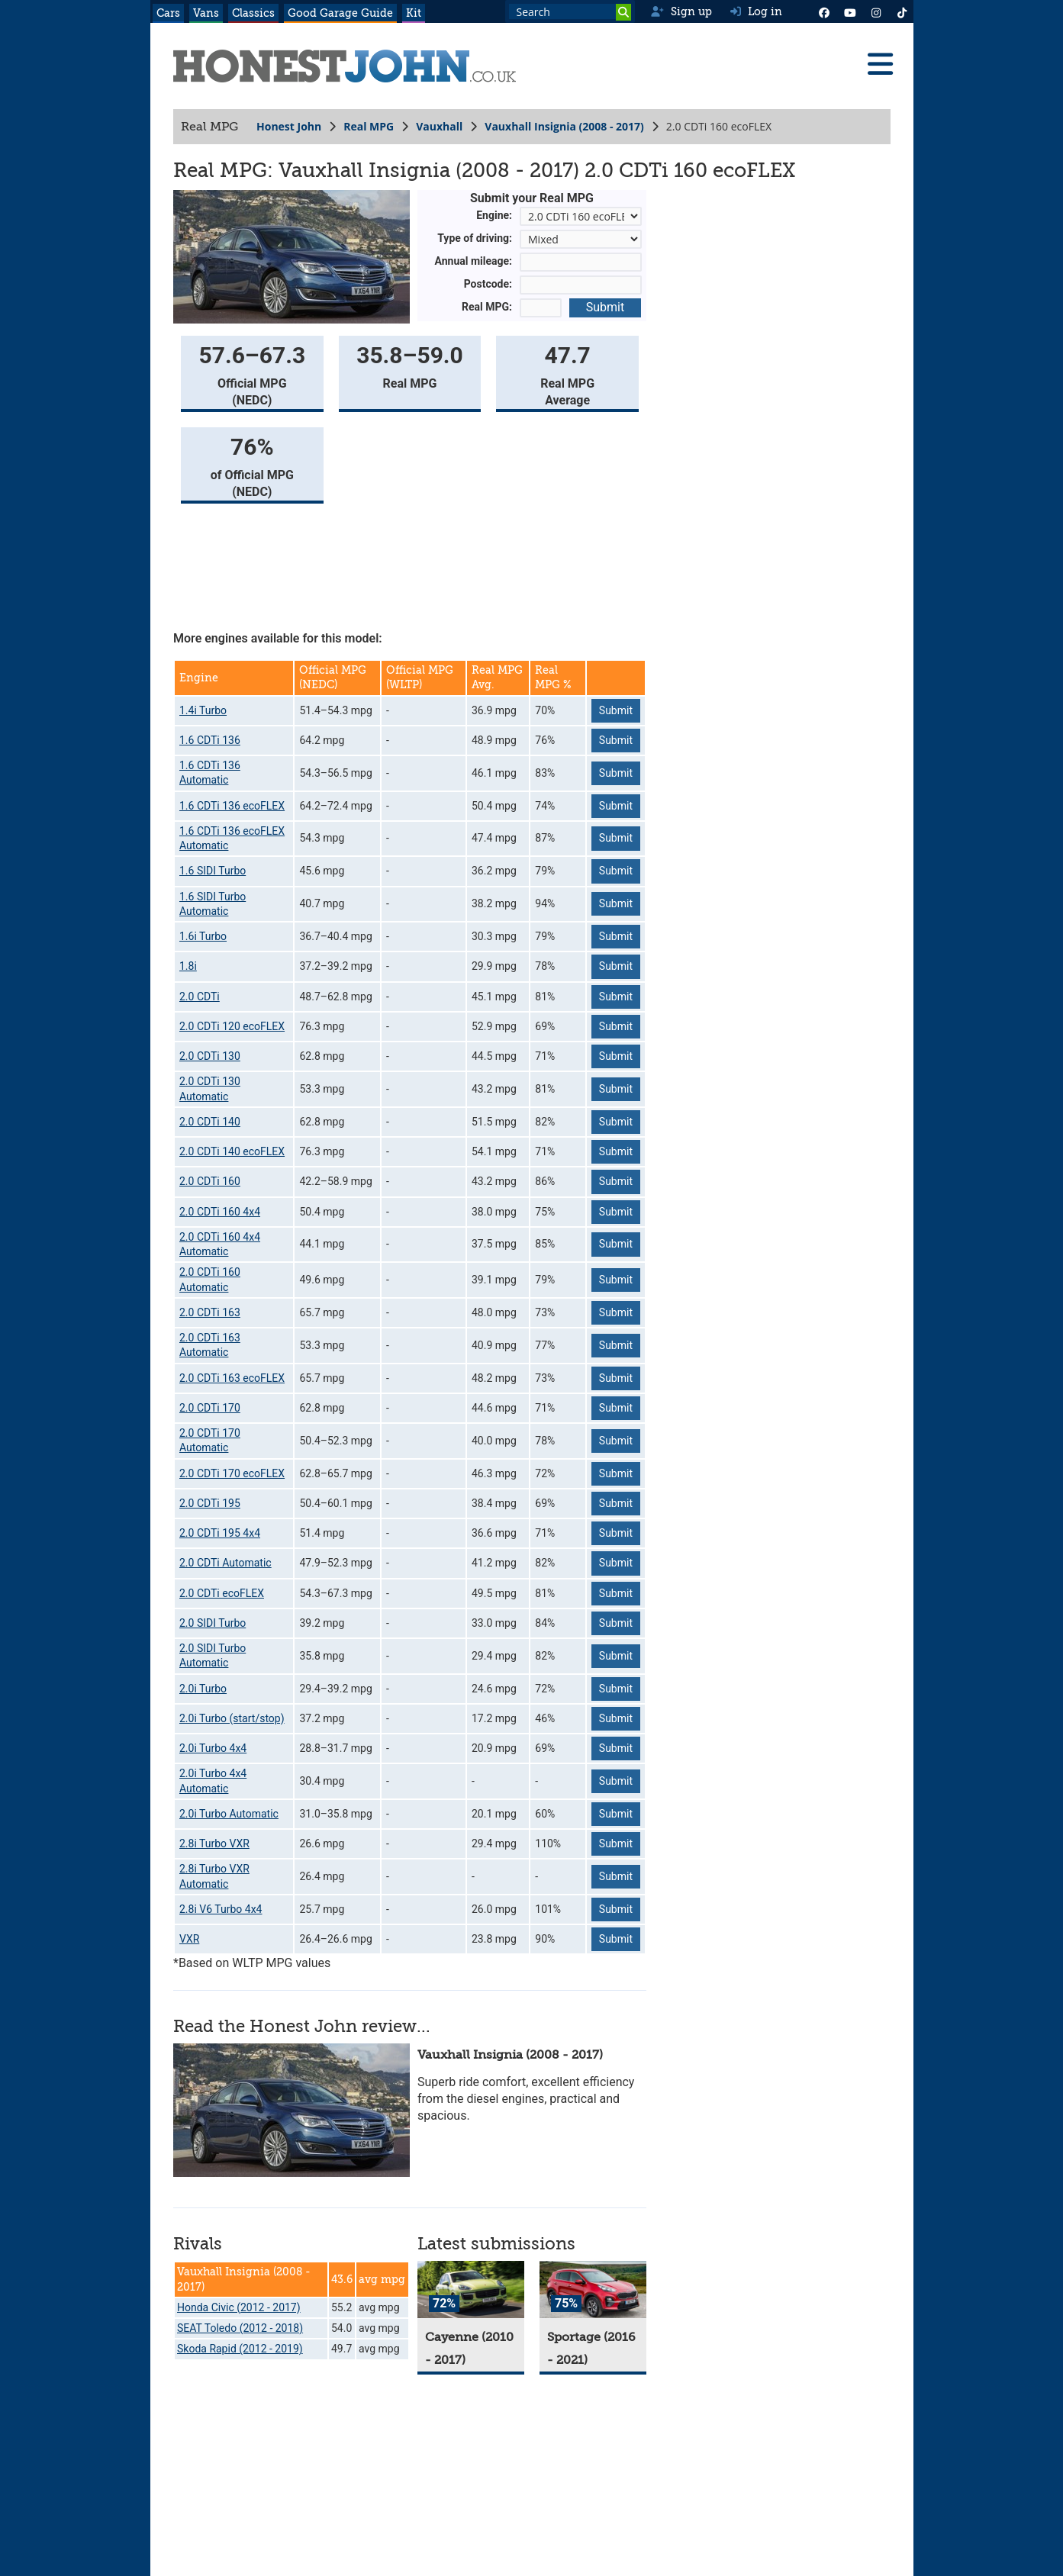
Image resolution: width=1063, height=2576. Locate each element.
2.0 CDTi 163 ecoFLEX (232, 1378)
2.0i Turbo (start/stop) (232, 1718)
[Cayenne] (470, 2289)
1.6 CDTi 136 (209, 740)
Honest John (288, 126)
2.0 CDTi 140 (209, 1122)
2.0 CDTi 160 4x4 (219, 1212)
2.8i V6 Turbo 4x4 (220, 1909)
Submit (604, 307)
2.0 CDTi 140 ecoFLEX (232, 1151)
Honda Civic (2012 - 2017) (239, 2307)
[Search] (623, 12)
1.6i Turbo (203, 936)
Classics (253, 13)
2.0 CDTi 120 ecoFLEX (232, 1026)
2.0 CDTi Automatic (225, 1563)
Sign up (681, 11)
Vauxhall (439, 126)
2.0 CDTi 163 (209, 1312)
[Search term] (570, 11)
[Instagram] (876, 11)
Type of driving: (474, 238)
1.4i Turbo (203, 710)
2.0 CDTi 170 (209, 1408)
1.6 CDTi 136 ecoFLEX (232, 806)
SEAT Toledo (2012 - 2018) (240, 2328)
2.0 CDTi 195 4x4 (219, 1533)
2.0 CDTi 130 (209, 1056)
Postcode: (487, 284)
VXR (189, 1939)
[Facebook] (824, 11)
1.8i (188, 966)
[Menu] (879, 64)
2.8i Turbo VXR (214, 1843)
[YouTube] (850, 11)
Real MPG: (487, 307)
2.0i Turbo (203, 1688)
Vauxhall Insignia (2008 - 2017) (564, 126)
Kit (413, 13)
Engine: (494, 215)
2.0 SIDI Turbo (212, 1623)
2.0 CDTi (199, 996)
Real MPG (368, 126)
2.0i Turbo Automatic (229, 1814)
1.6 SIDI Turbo (212, 871)
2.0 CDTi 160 (209, 1181)
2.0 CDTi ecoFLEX (221, 1593)
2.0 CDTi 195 (209, 1503)
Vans (206, 13)
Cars (168, 13)
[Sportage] (593, 2289)
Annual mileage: (473, 261)
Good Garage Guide (340, 13)
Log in (756, 11)
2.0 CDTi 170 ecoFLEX (232, 1473)
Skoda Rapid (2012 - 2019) (240, 2349)
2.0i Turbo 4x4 (212, 1748)
